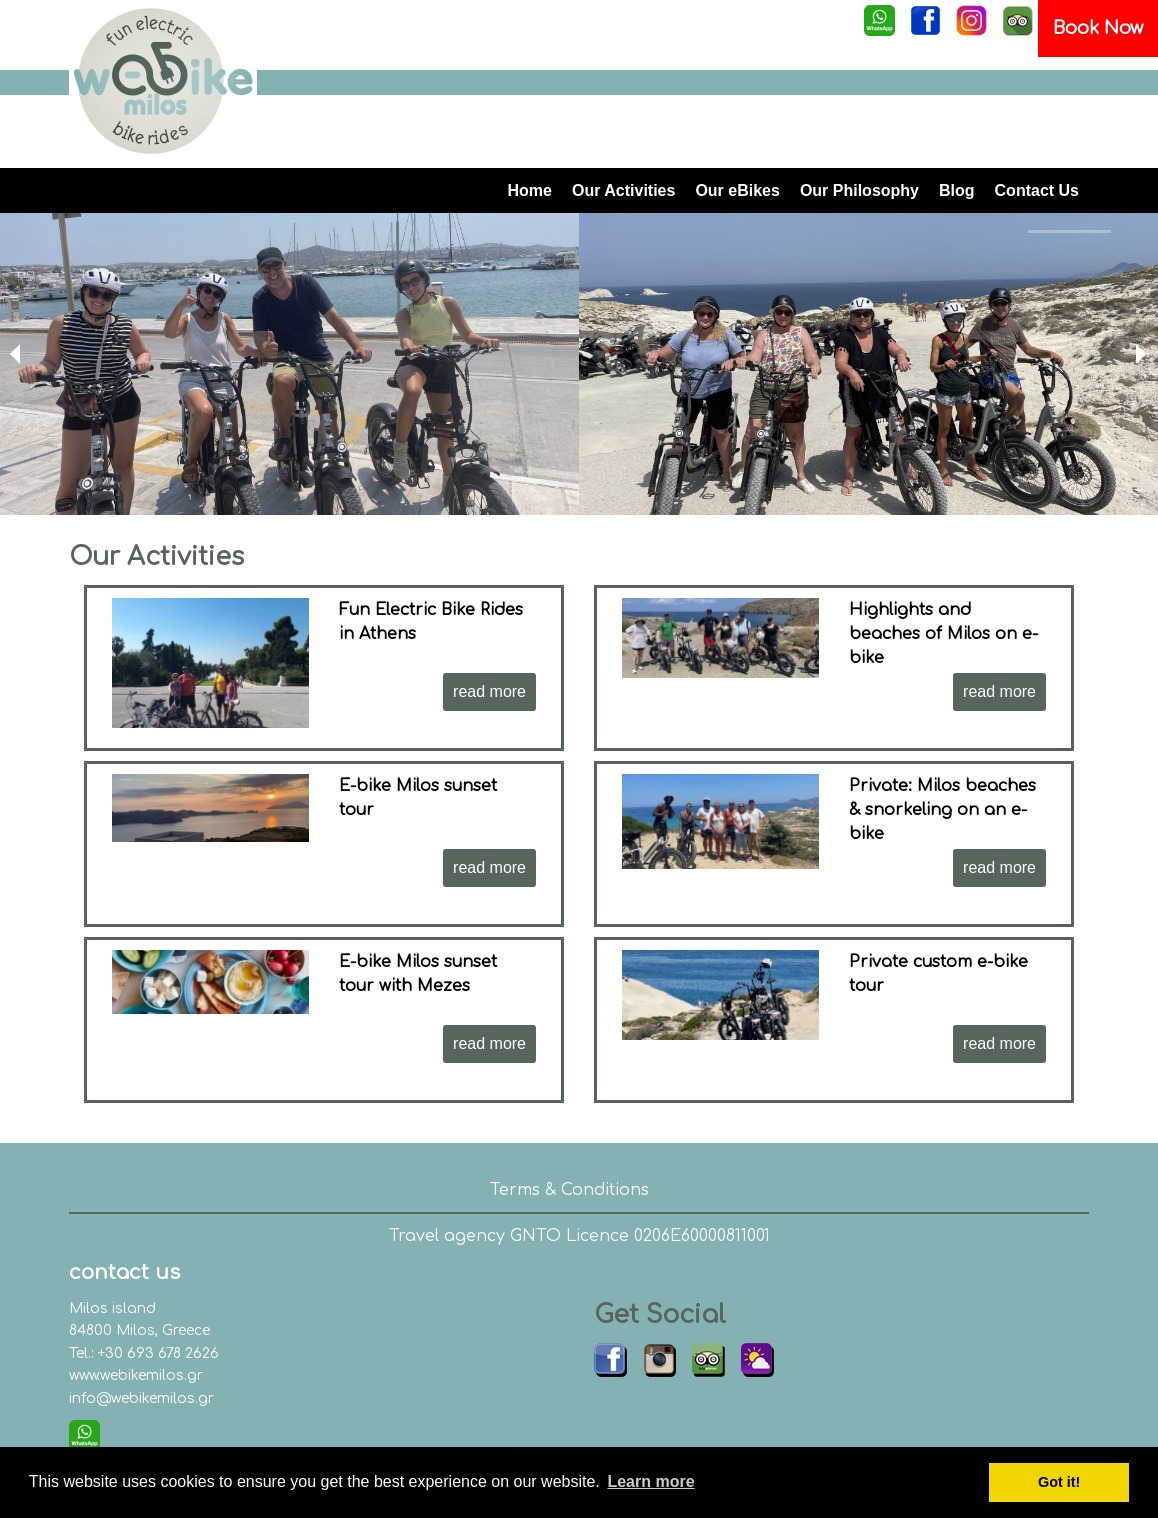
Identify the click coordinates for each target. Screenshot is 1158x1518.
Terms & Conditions (569, 1190)
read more (489, 691)
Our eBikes (737, 190)
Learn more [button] (650, 1481)
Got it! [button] (1059, 1482)
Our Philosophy (859, 190)
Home (530, 190)
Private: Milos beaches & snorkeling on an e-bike (942, 810)
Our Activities (623, 190)
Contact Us (1037, 190)
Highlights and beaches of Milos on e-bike (943, 634)
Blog (957, 190)
